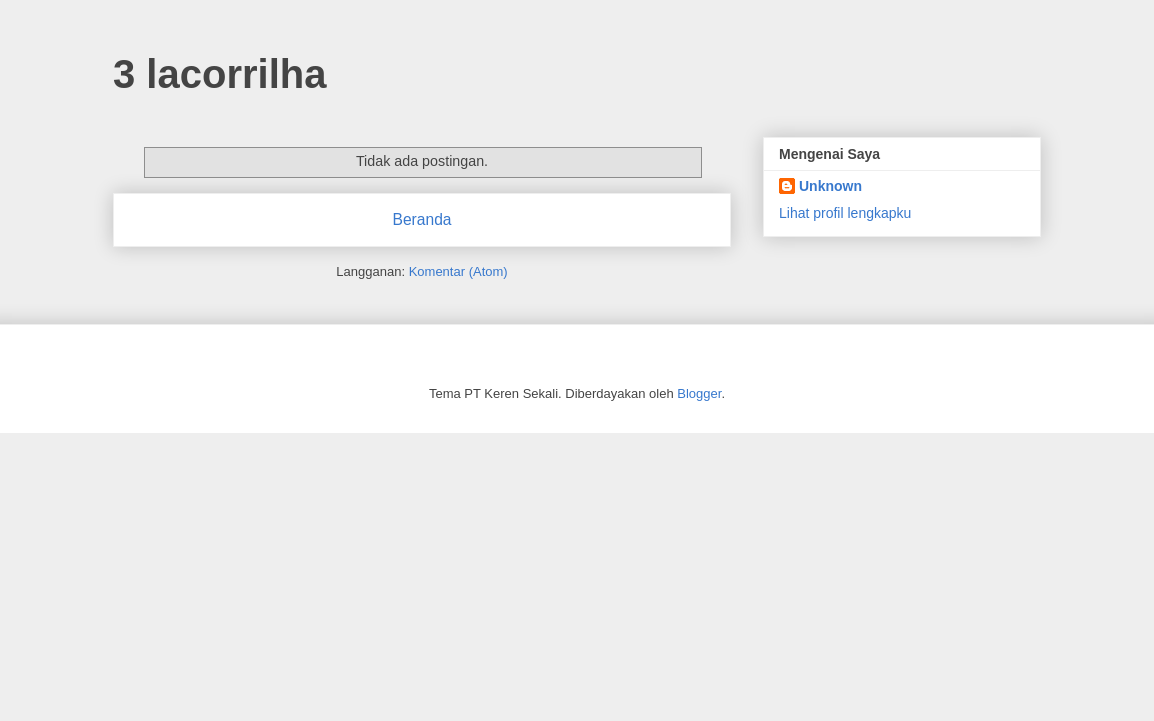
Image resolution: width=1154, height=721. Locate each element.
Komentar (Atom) (458, 271)
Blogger (699, 393)
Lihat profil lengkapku (845, 213)
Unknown (830, 186)
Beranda (422, 219)
